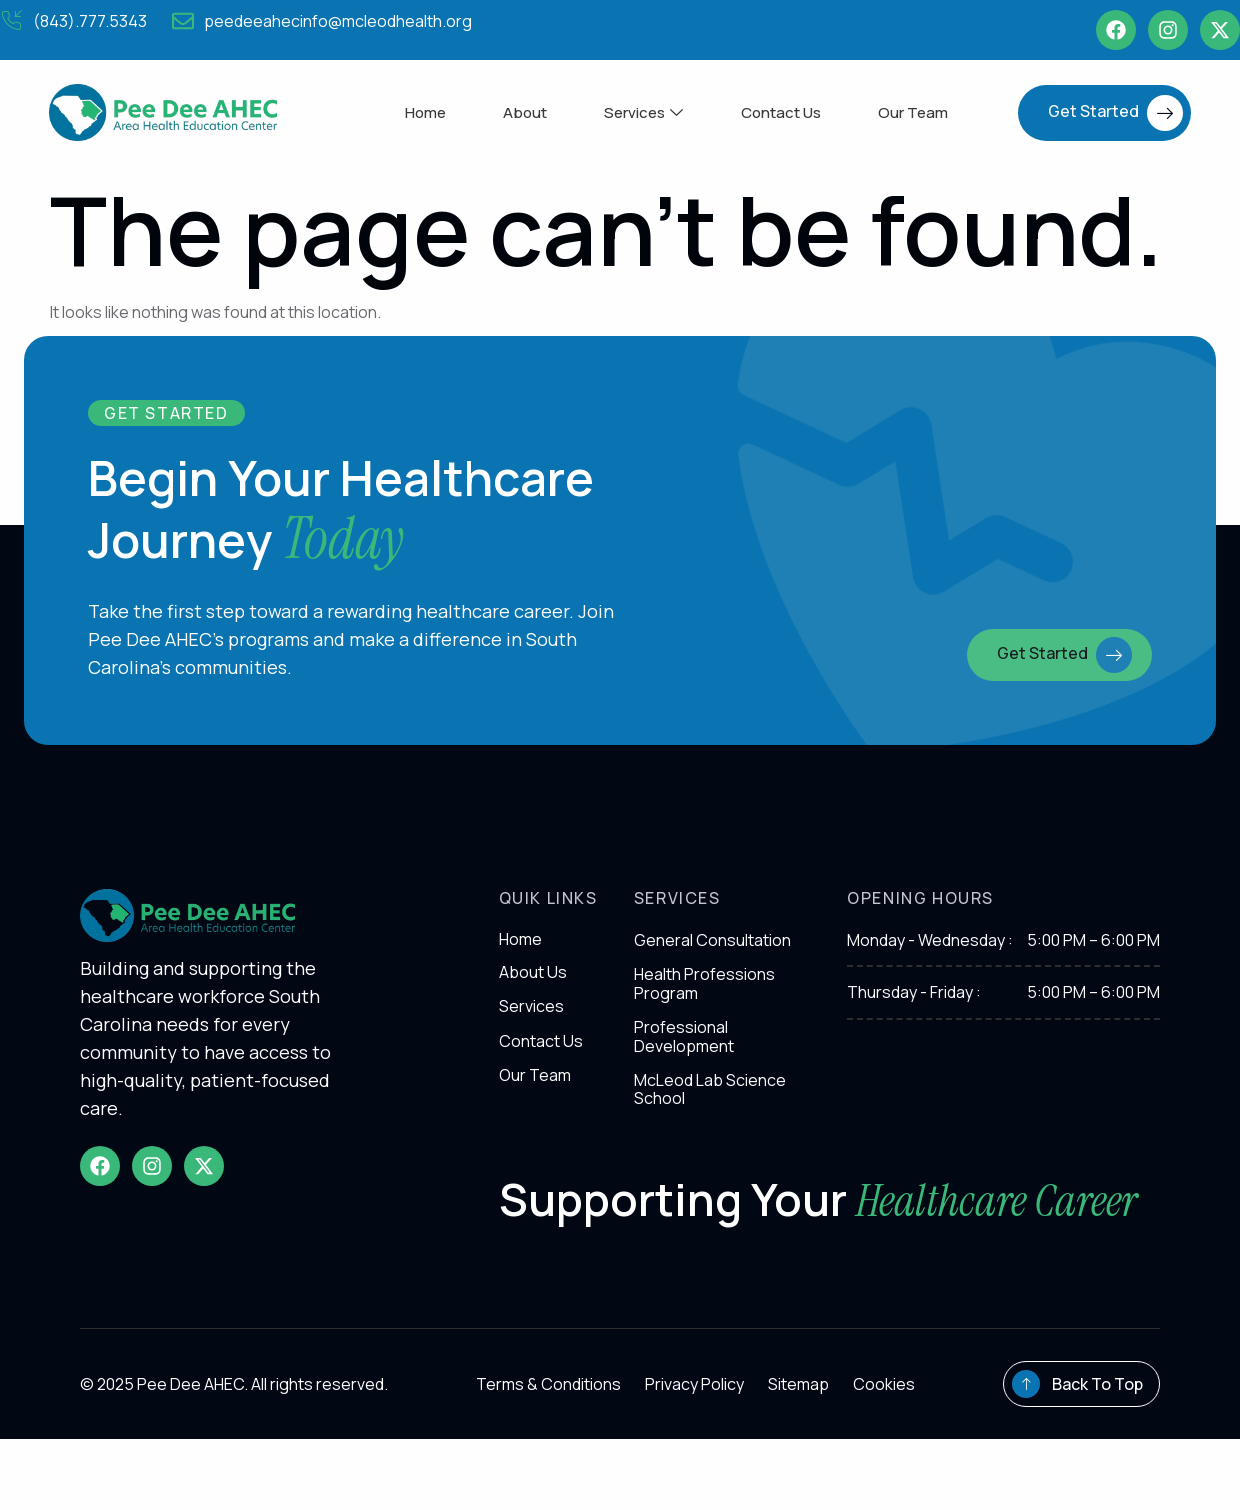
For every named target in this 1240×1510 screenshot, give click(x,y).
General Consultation (712, 949)
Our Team (918, 112)
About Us (533, 981)
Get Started (1115, 113)
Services (643, 112)
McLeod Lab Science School (710, 1098)
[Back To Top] (1026, 1455)
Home (419, 112)
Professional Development (684, 1045)
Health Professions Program (704, 993)
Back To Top (1097, 1455)
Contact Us (783, 112)
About (522, 112)
